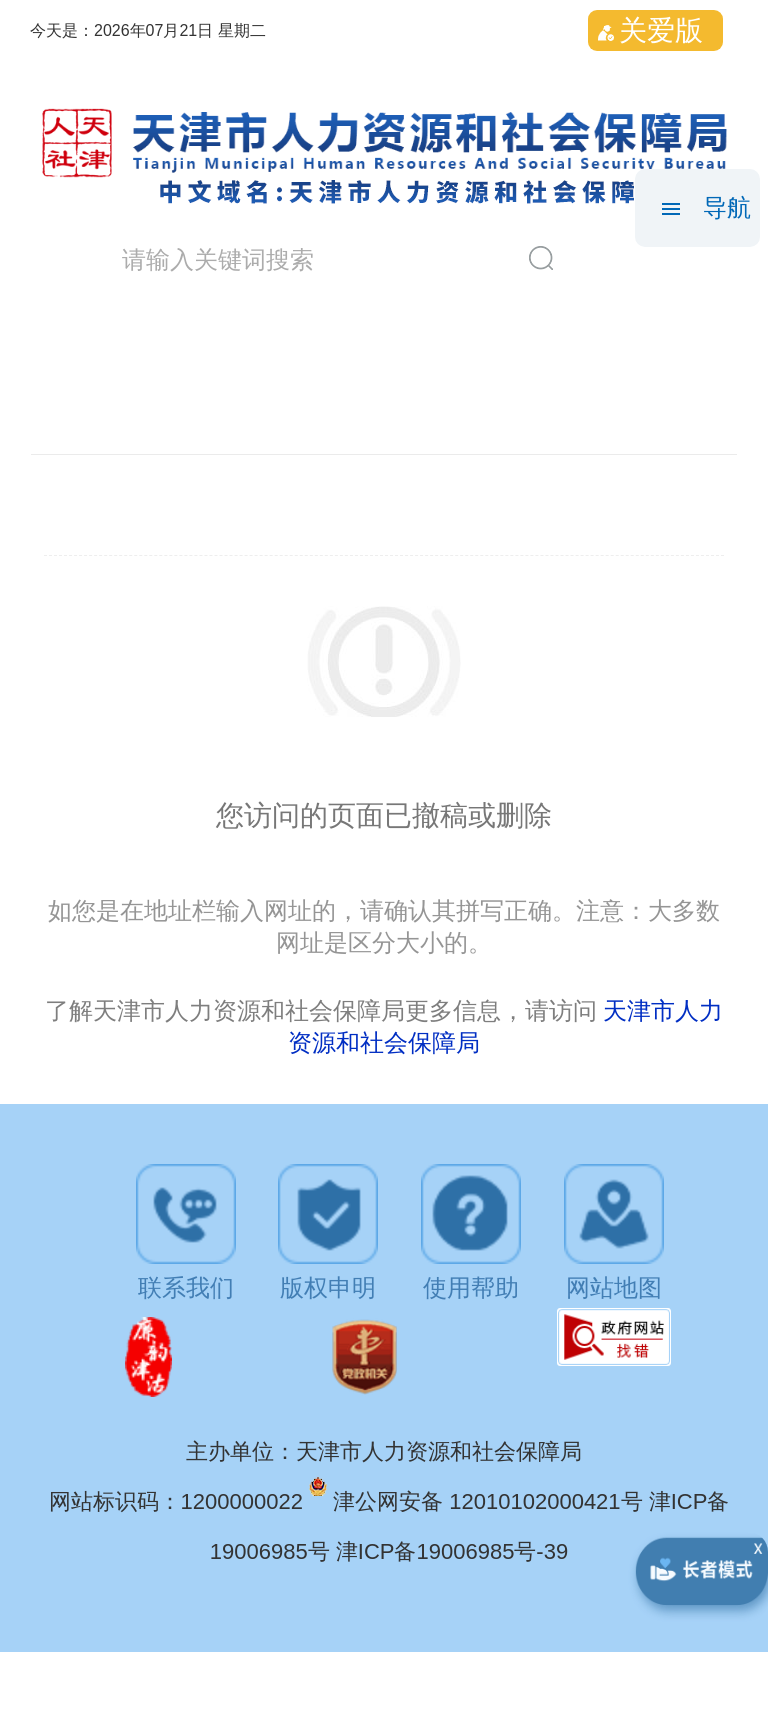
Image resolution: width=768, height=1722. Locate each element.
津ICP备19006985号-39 (452, 1551)
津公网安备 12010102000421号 (491, 1501)
